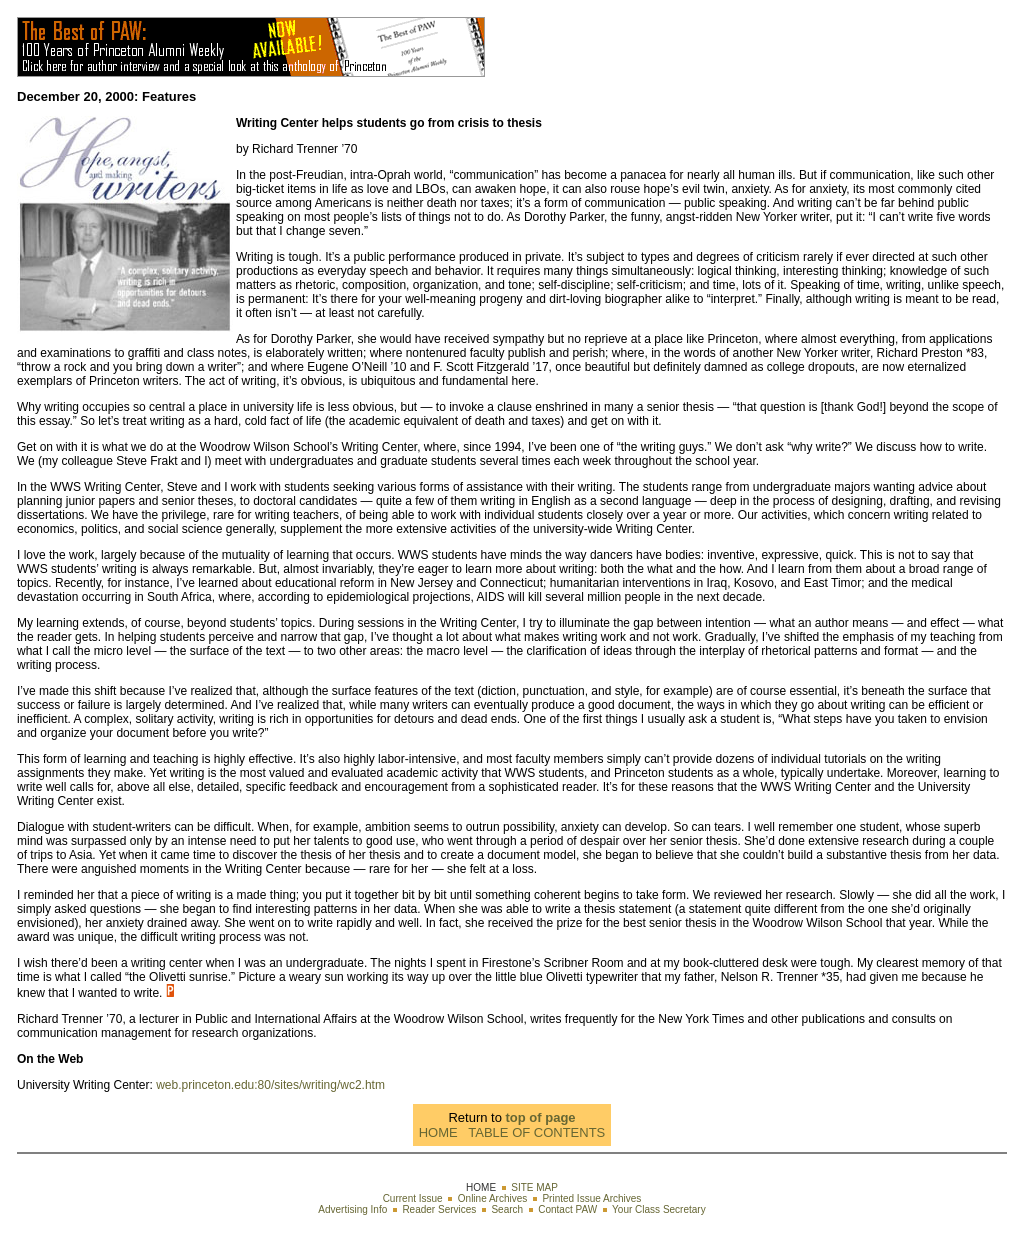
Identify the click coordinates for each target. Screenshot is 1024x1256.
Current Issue (413, 1198)
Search (507, 1209)
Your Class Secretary (659, 1209)
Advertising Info (352, 1209)
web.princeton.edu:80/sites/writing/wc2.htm (270, 1085)
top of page (541, 1117)
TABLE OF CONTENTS (536, 1132)
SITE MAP (534, 1187)
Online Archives (492, 1198)
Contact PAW (567, 1209)
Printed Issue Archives (591, 1198)
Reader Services (439, 1209)
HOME (438, 1132)
